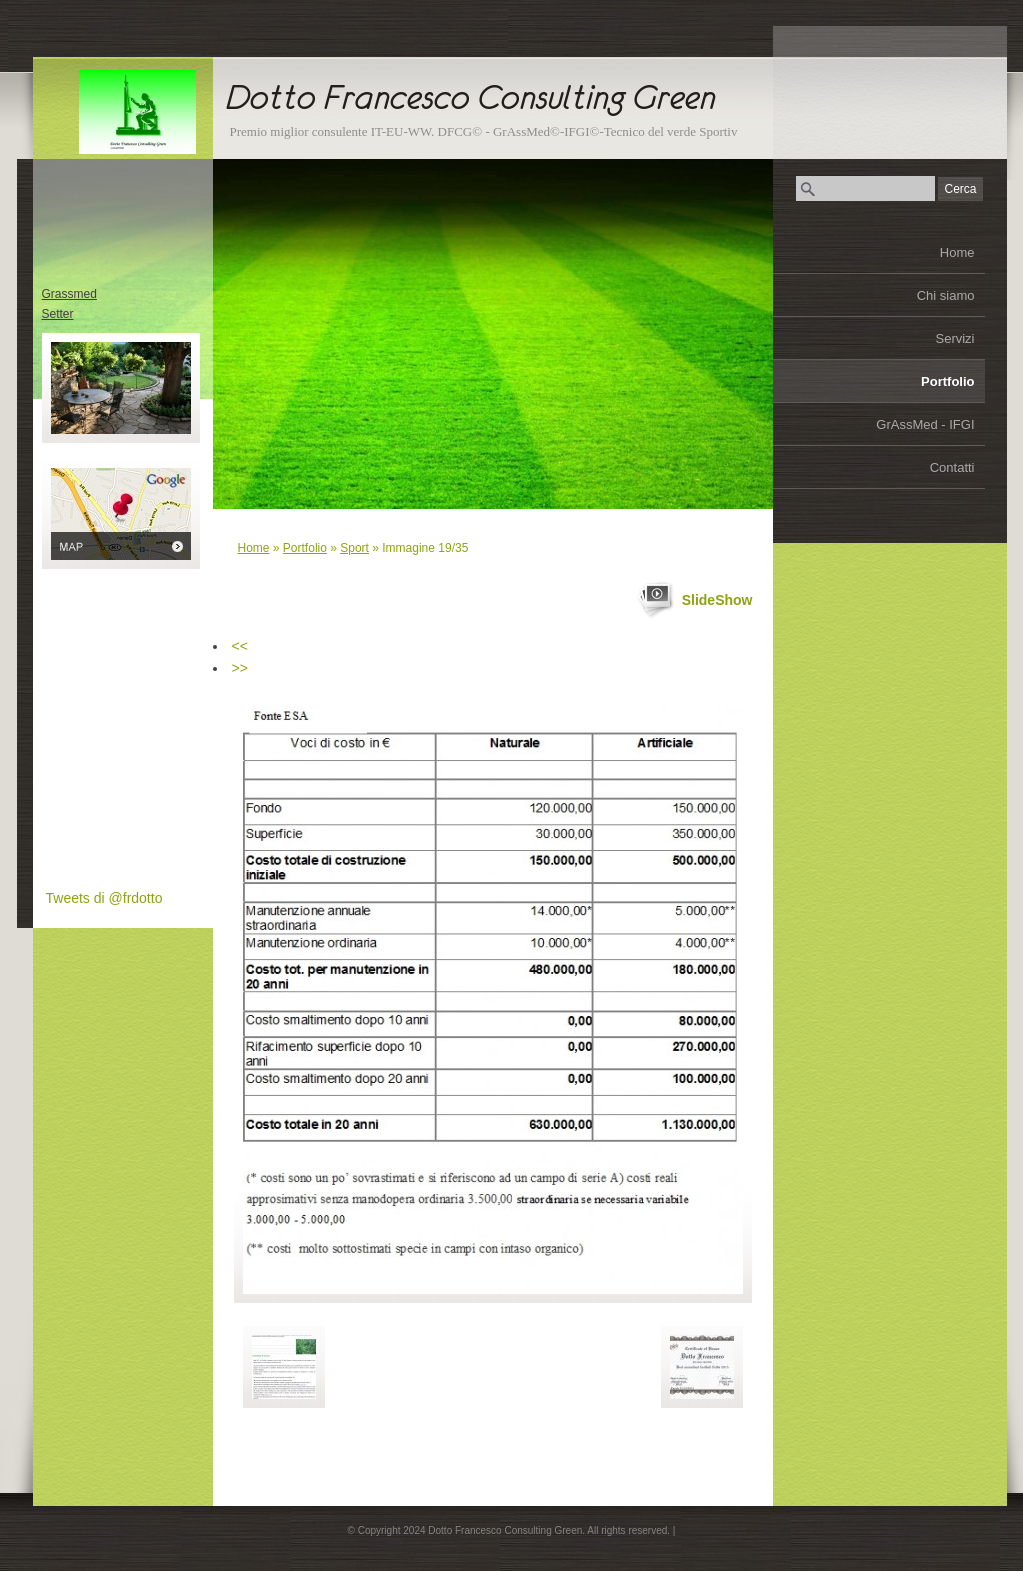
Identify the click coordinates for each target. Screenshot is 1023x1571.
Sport (354, 548)
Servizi (954, 338)
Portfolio (947, 381)
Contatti (952, 467)
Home (957, 252)
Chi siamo (946, 295)
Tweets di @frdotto (104, 898)
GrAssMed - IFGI (925, 424)
